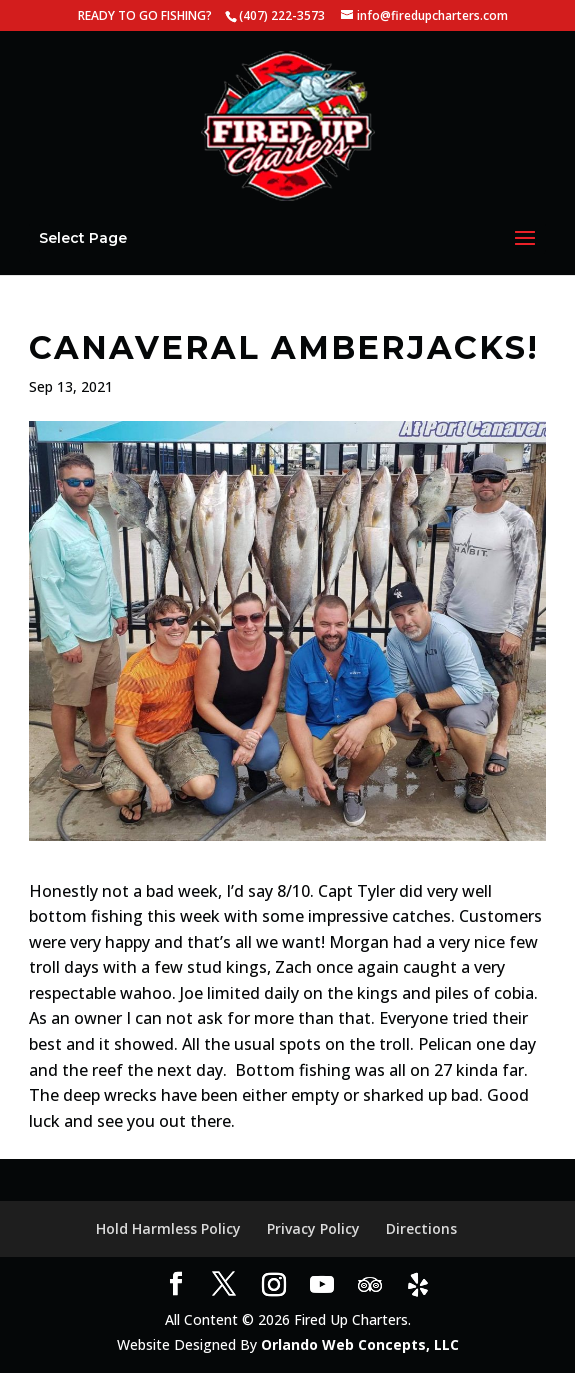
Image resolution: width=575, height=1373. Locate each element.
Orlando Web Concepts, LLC (360, 1344)
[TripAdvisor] (370, 1285)
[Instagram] (274, 1285)
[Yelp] (418, 1285)
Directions (421, 1228)
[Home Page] (288, 124)
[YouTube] (322, 1285)
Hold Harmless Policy (168, 1228)
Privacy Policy (313, 1228)
